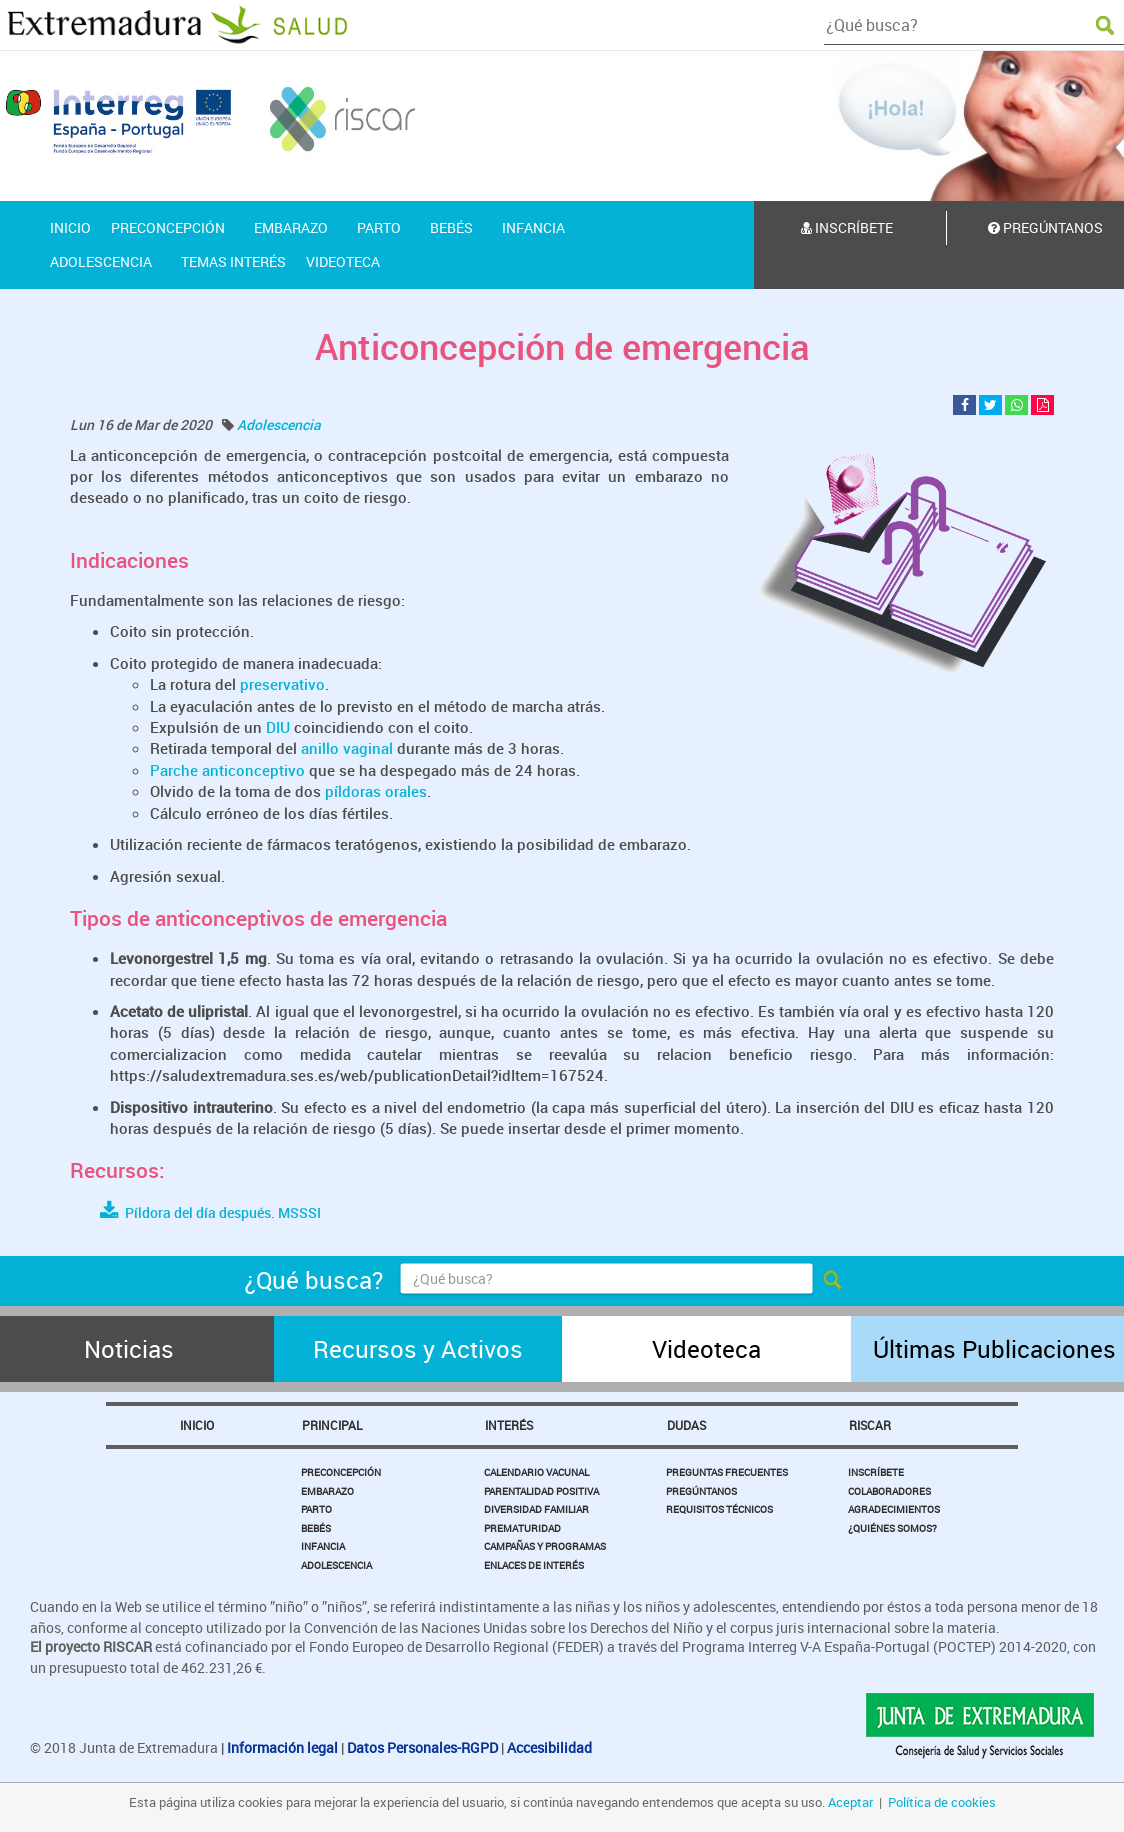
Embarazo (327, 1491)
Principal (332, 1425)
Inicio (197, 1425)
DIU (278, 727)
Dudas (686, 1425)
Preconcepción (341, 1472)
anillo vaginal (347, 748)
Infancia (323, 1546)
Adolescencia (279, 424)
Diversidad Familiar (536, 1509)
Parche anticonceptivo (227, 770)
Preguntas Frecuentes (727, 1472)
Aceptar (850, 1802)
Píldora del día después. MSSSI (210, 1212)
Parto (316, 1509)
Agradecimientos (894, 1509)
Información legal (282, 1747)
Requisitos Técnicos (719, 1509)
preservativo (282, 684)
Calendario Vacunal (536, 1472)
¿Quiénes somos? (892, 1528)
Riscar (870, 1425)
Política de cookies (942, 1802)
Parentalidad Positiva (541, 1491)
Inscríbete (847, 227)
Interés (509, 1425)
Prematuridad (522, 1528)
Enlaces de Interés (534, 1565)
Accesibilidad (549, 1747)
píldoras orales (376, 791)
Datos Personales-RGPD (422, 1747)
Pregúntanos (701, 1491)
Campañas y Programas (545, 1546)
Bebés (316, 1528)
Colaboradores (889, 1491)
